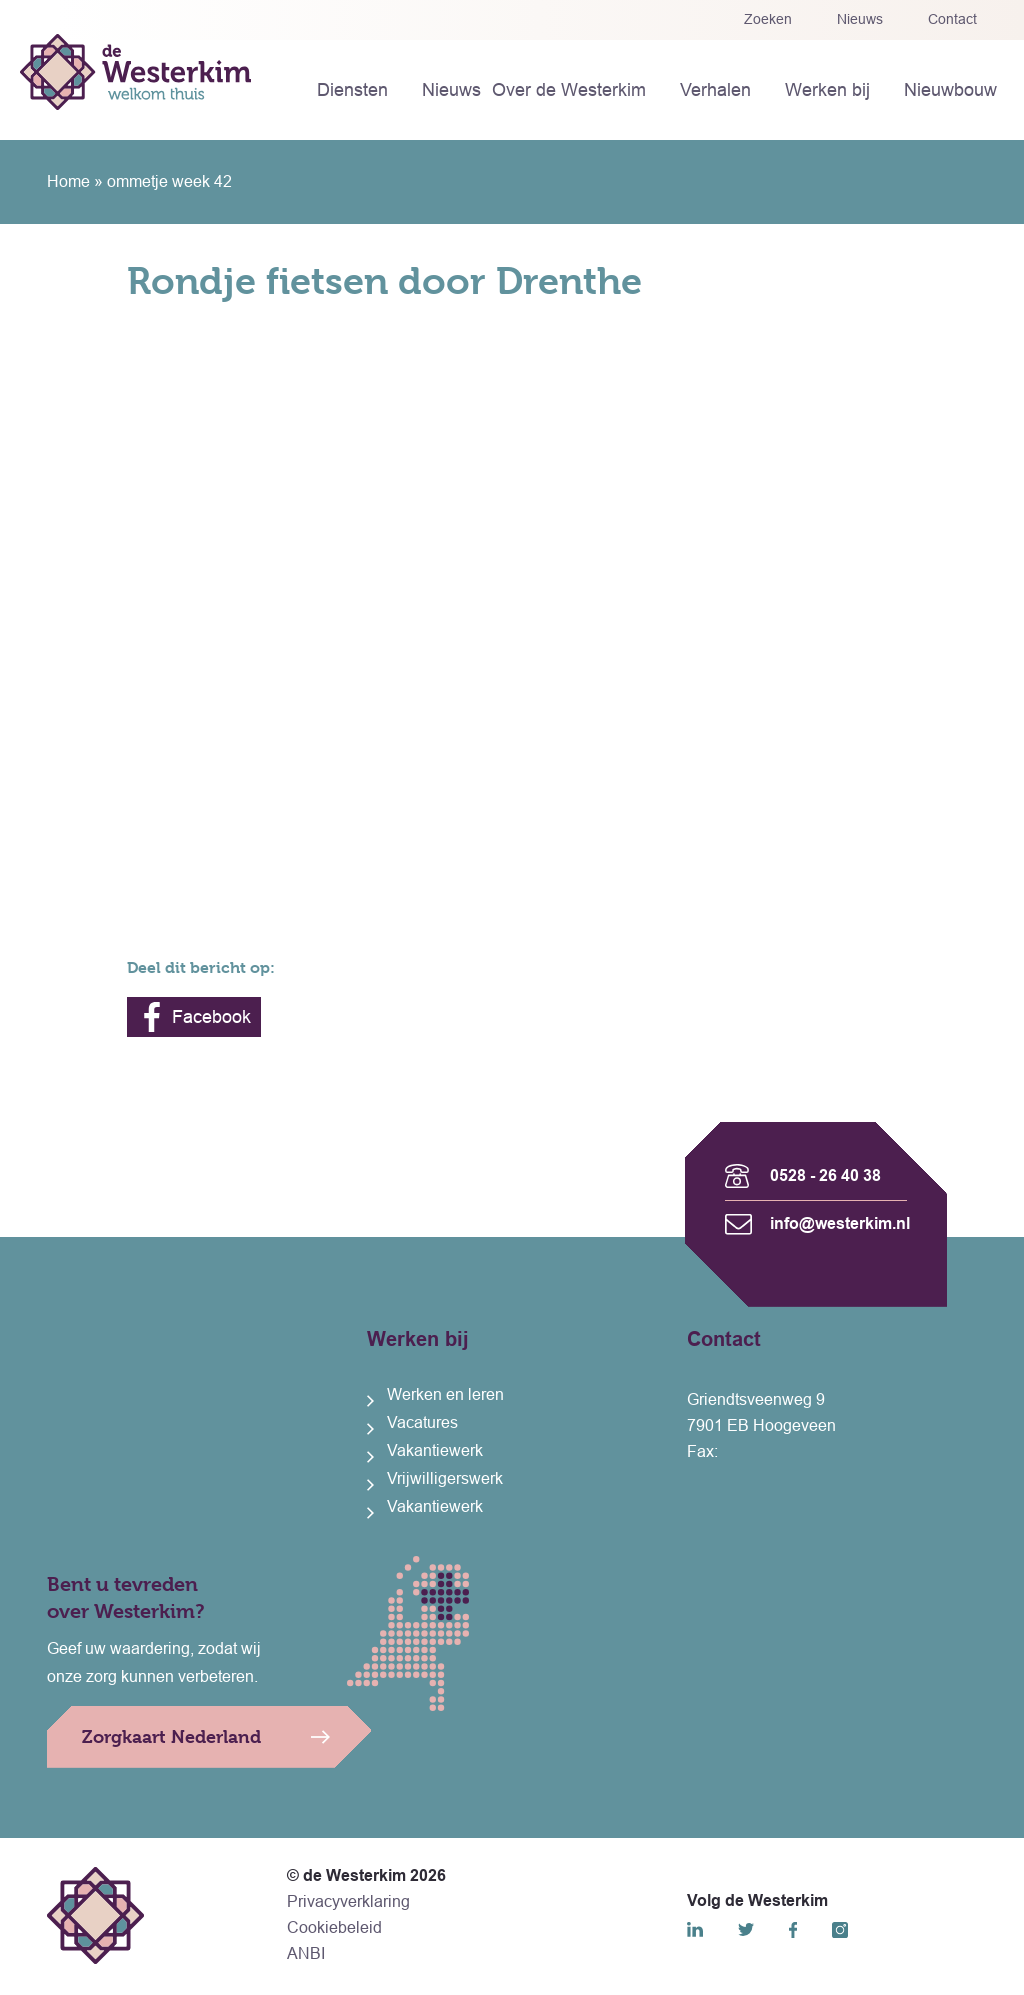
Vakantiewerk (435, 1450)
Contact (952, 19)
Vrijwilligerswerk (445, 1478)
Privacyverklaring (348, 1901)
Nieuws (860, 19)
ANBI (306, 1953)
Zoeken (768, 19)
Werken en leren (445, 1394)
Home (68, 181)
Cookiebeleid (334, 1927)
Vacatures (422, 1422)
